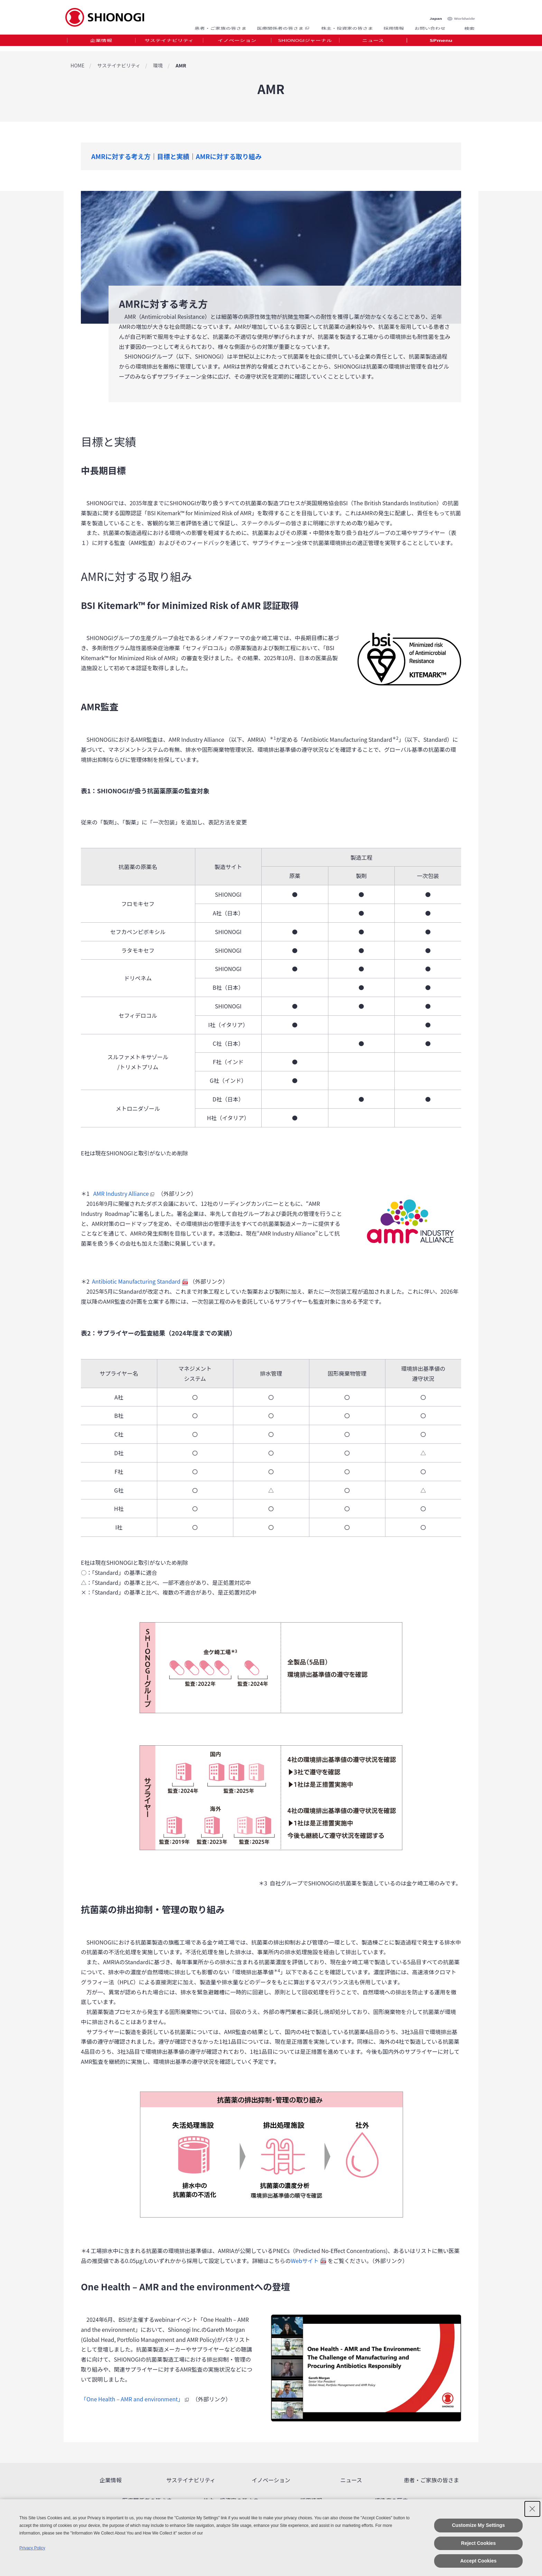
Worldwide (464, 11)
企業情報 (101, 43)
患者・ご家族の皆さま (220, 25)
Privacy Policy (32, 2548)
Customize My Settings (478, 2525)
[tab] (101, 43)
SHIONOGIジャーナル (305, 43)
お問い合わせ (430, 25)
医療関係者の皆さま (284, 25)
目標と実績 (173, 156)
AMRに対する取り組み (229, 156)
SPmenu (441, 43)
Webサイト (308, 2260)
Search (461, 25)
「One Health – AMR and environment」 (135, 2399)
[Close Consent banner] (532, 2509)
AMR (181, 65)
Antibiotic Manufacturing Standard (140, 1281)
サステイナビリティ (169, 43)
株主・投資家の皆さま (347, 25)
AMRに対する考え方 (121, 156)
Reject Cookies (478, 2543)
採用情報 (393, 25)
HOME (77, 65)
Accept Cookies (478, 2561)
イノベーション (237, 43)
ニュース (373, 43)
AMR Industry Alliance (124, 1193)
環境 (158, 65)
